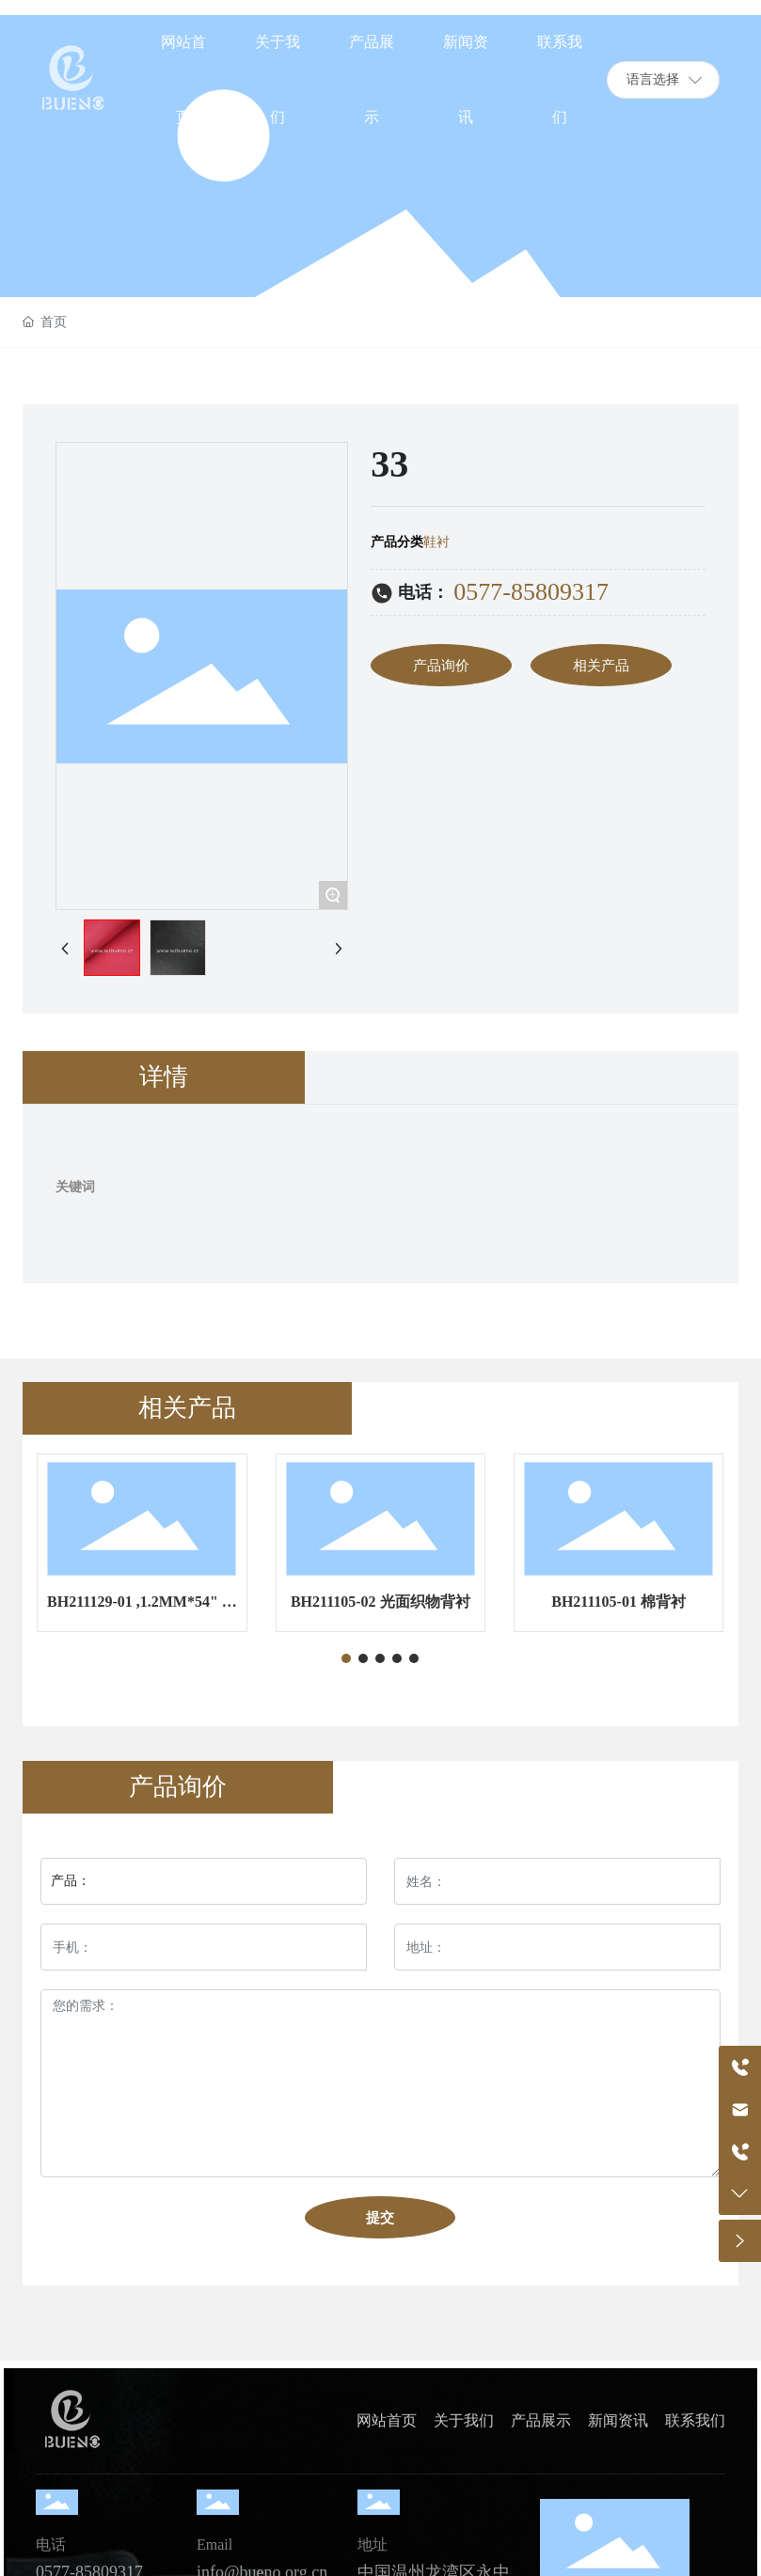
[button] (346, 1658)
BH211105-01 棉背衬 (618, 1602)
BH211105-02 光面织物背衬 (380, 1602)
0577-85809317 (531, 591)
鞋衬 (436, 542)
